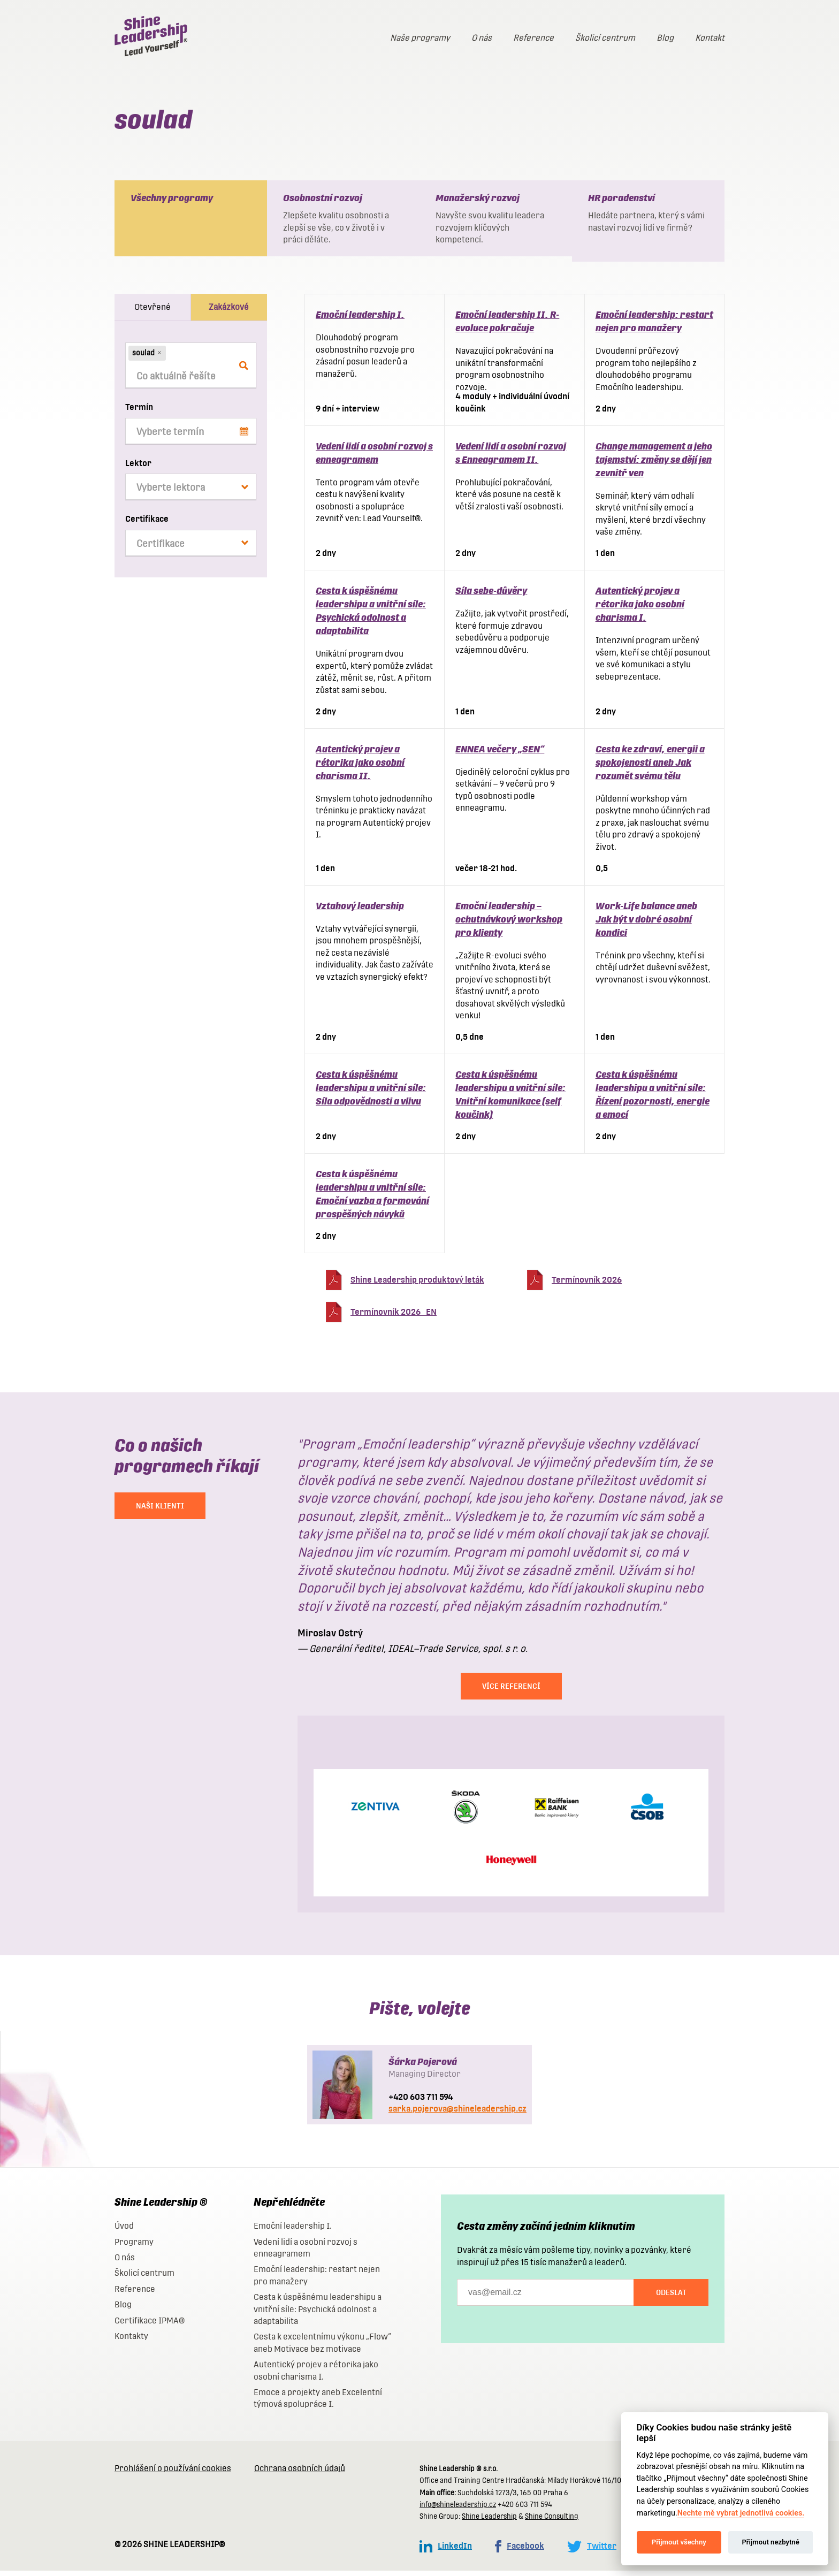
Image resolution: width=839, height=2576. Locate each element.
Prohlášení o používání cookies (173, 2473)
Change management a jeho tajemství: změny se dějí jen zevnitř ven (654, 465)
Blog (665, 38)
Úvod (124, 2231)
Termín (139, 412)
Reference (533, 38)
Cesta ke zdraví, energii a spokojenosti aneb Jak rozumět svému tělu (650, 768)
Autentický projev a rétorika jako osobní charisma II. (360, 768)
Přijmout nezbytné (770, 2542)
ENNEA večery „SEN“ (499, 754)
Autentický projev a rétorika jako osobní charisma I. (640, 609)
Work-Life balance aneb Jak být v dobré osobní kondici (646, 924)
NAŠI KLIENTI (160, 1511)
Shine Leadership (489, 2522)
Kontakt (709, 38)
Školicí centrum (605, 38)
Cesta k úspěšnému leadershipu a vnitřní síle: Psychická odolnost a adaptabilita (318, 2314)
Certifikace (147, 524)
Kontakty (131, 2341)
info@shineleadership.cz (458, 2510)
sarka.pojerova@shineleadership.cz (457, 2114)
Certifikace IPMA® (150, 2326)
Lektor (138, 468)
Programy (134, 2247)
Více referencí (511, 1691)
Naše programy (420, 38)
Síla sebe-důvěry (491, 595)
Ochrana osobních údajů (299, 2473)
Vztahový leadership (360, 911)
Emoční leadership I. (360, 319)
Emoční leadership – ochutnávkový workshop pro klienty (508, 924)
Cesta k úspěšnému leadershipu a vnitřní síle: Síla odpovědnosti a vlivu (371, 1093)
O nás (481, 38)
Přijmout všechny (679, 2542)
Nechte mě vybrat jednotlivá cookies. (741, 2513)
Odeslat (671, 2297)
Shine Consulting (551, 2522)
